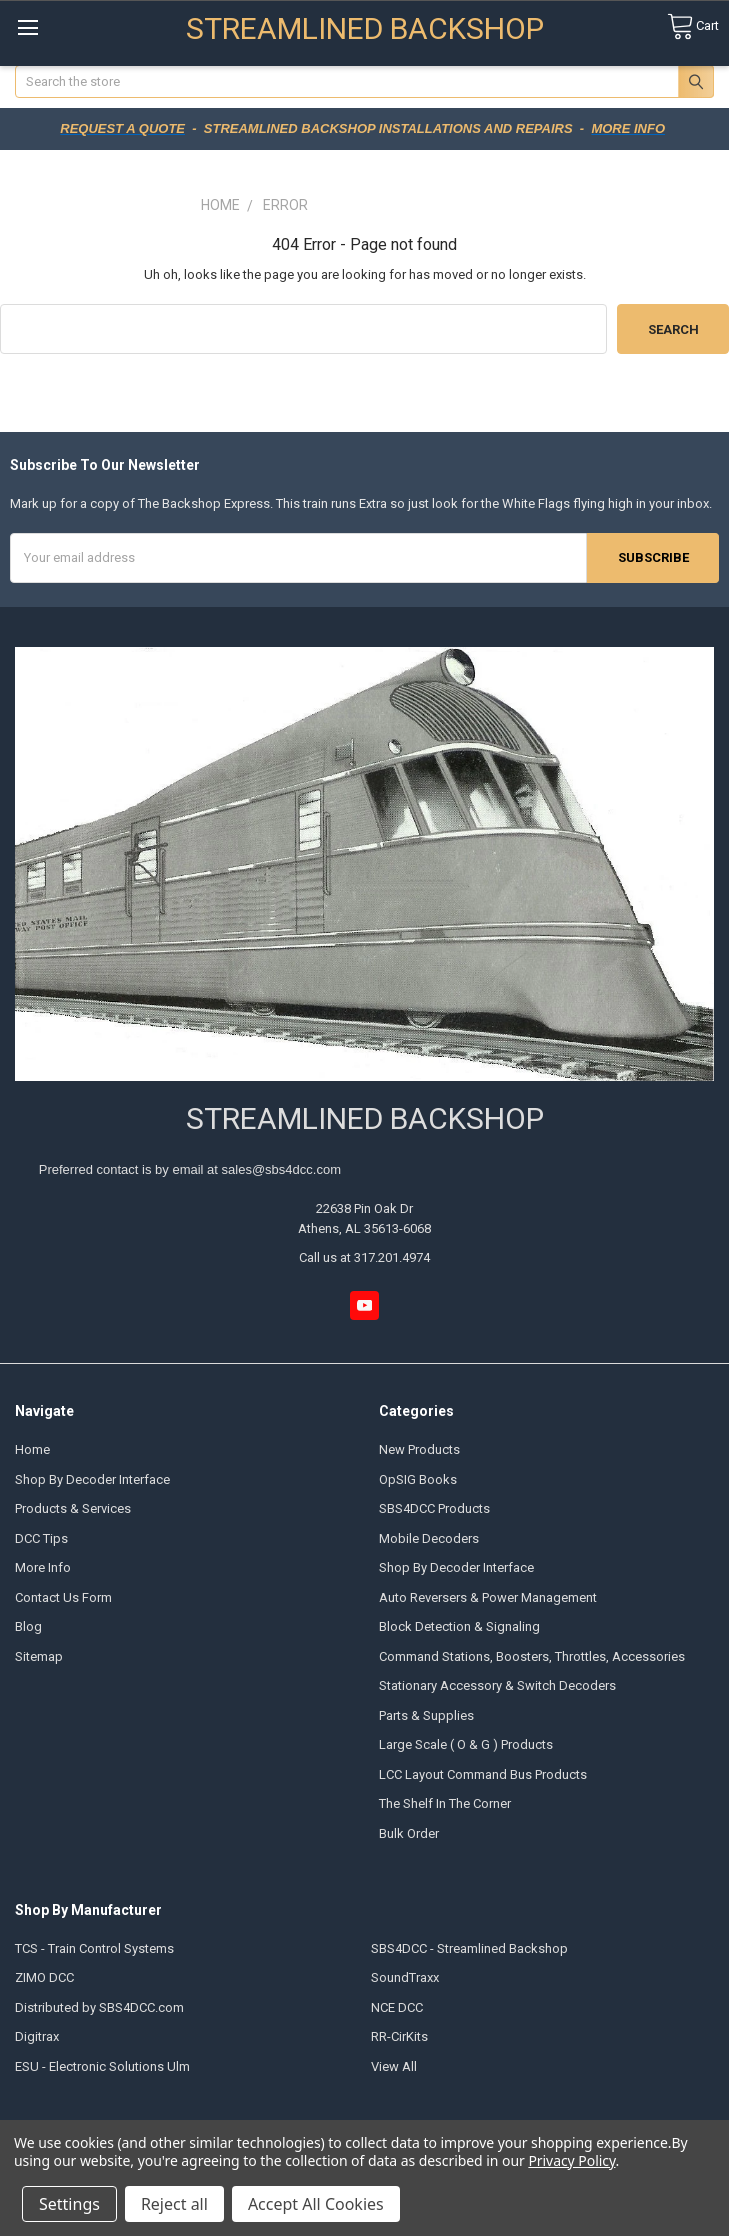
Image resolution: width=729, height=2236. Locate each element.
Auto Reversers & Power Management (488, 1597)
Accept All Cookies (316, 2204)
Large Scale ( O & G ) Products (466, 1744)
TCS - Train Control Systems (94, 1948)
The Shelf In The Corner (445, 1803)
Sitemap (39, 1656)
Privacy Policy (571, 2160)
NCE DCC (397, 2007)
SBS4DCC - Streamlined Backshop (469, 1948)
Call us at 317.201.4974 (364, 1257)
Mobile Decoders (429, 1538)
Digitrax (37, 2036)
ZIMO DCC (44, 1977)
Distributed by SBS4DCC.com (99, 2007)
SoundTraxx (405, 1977)
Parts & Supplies (426, 1715)
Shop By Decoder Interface (92, 1479)
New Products (419, 1449)
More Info (43, 1567)
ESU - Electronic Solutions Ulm (102, 2066)
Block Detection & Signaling (459, 1626)
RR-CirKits (399, 2036)
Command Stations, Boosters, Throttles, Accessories (532, 1656)
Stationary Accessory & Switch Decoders (497, 1685)
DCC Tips (41, 1538)
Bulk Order (409, 1833)
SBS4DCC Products (434, 1508)
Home (32, 1449)
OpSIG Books (418, 1479)
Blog (28, 1626)
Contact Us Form (63, 1597)
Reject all (174, 2204)
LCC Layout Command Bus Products (483, 1774)
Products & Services (73, 1508)
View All (394, 2066)
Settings (69, 2204)
